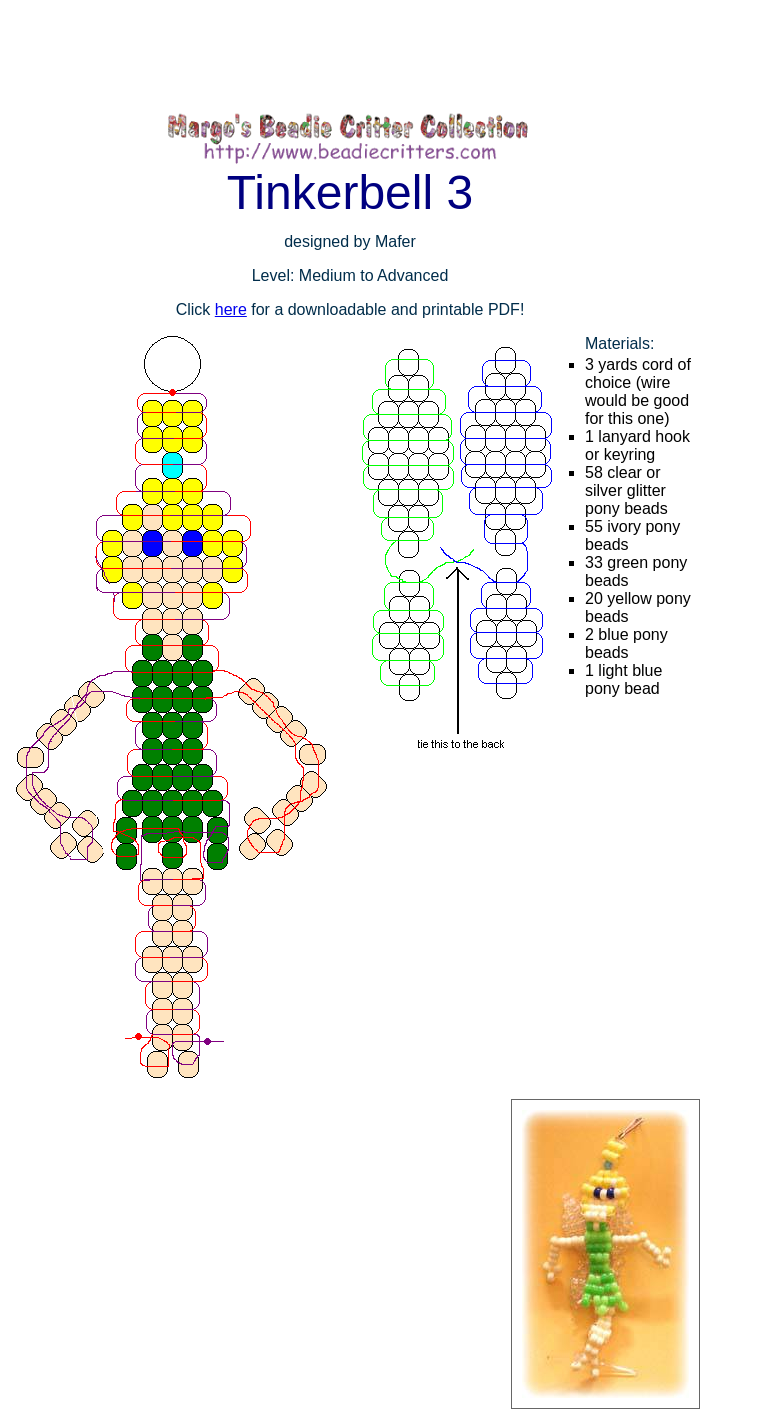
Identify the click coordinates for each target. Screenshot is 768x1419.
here (231, 309)
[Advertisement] (364, 55)
